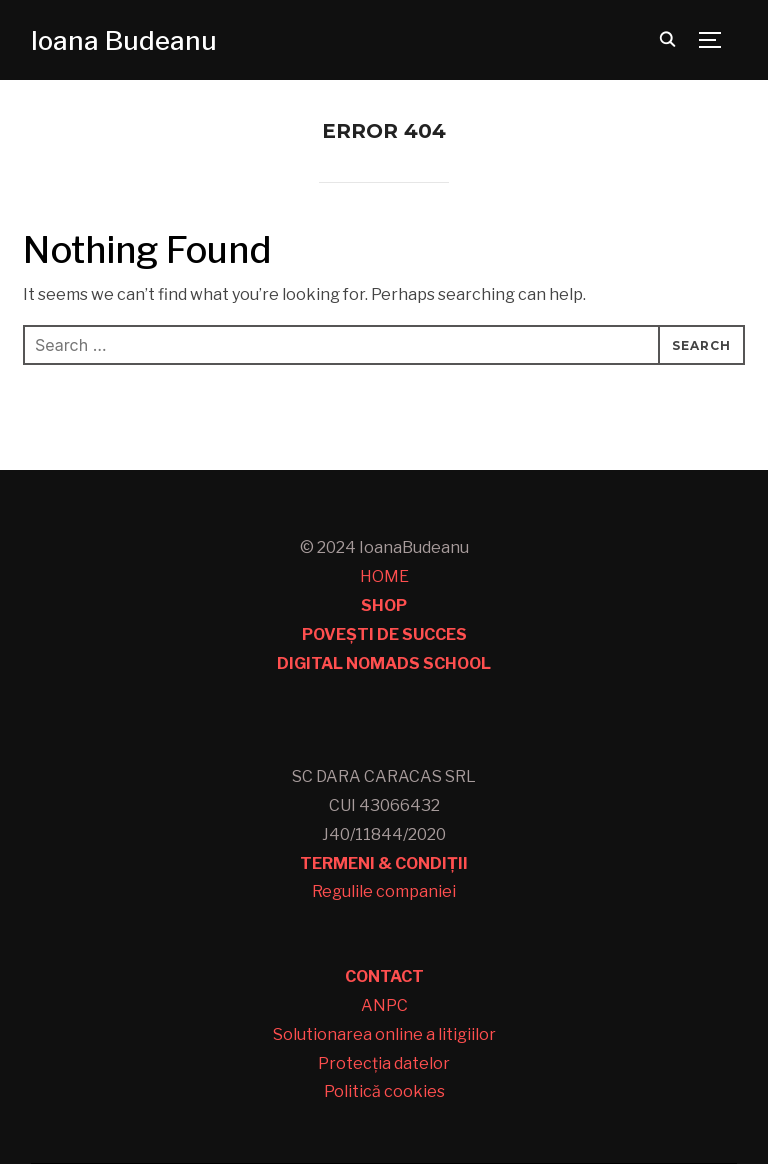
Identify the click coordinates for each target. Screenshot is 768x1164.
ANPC (384, 1005)
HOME (384, 576)
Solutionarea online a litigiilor (384, 1034)
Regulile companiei (384, 891)
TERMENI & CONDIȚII (384, 863)
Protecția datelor (384, 1063)
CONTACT (384, 976)
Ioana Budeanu (124, 40)
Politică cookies (384, 1091)
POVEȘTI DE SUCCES (384, 634)
